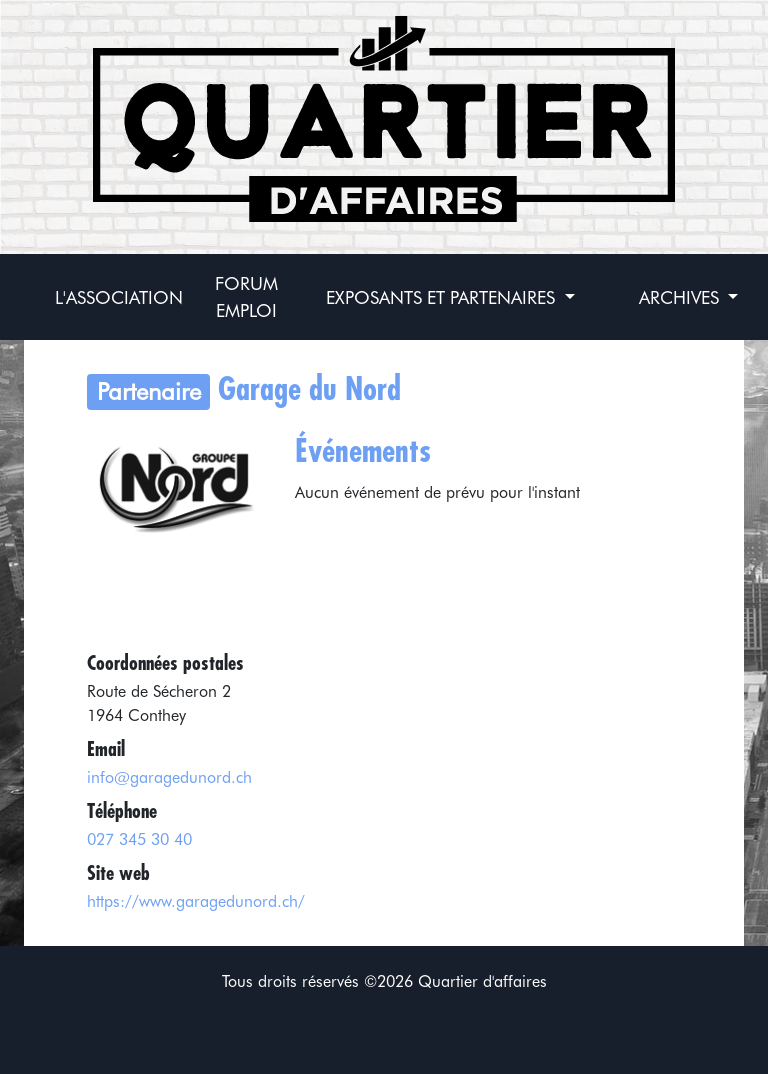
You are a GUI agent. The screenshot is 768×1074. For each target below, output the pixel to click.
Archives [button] (681, 297)
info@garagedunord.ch (169, 777)
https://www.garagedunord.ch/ (196, 901)
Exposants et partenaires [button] (443, 297)
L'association (119, 297)
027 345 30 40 (139, 839)
